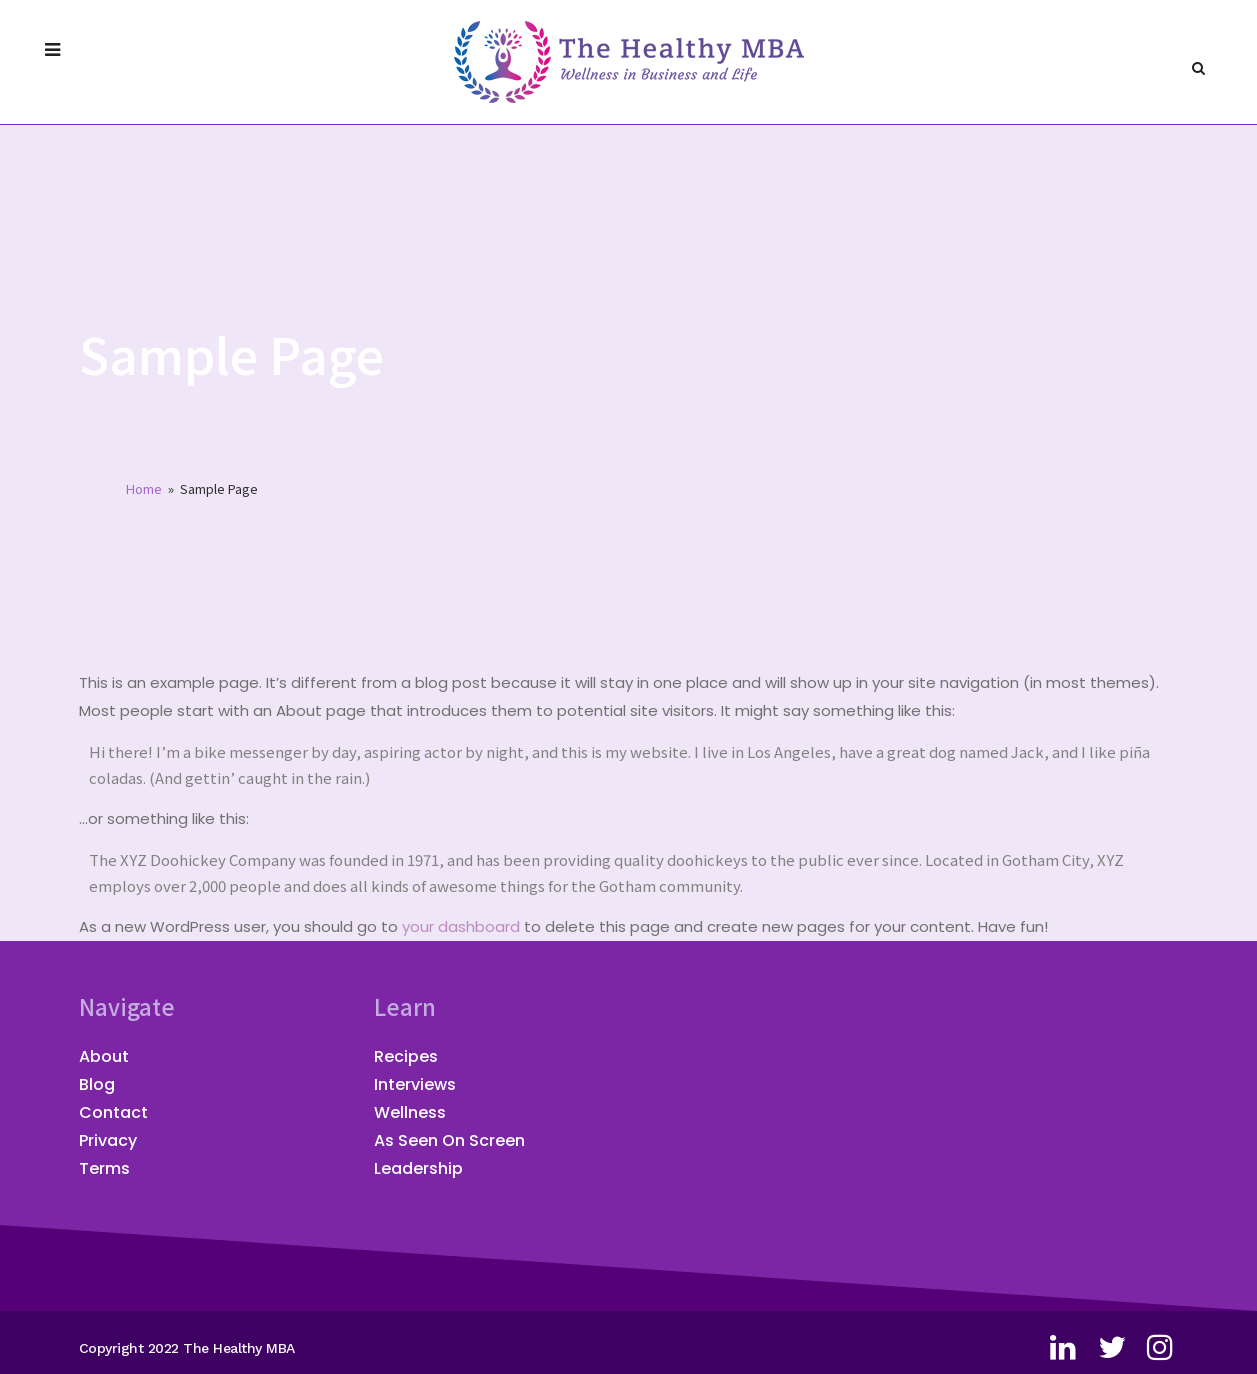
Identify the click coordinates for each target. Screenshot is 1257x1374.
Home (144, 488)
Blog (97, 1084)
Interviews (415, 1084)
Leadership (418, 1168)
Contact (113, 1112)
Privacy (108, 1140)
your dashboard (461, 926)
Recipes (406, 1056)
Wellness (410, 1112)
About (104, 1056)
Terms (104, 1168)
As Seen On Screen (449, 1140)
